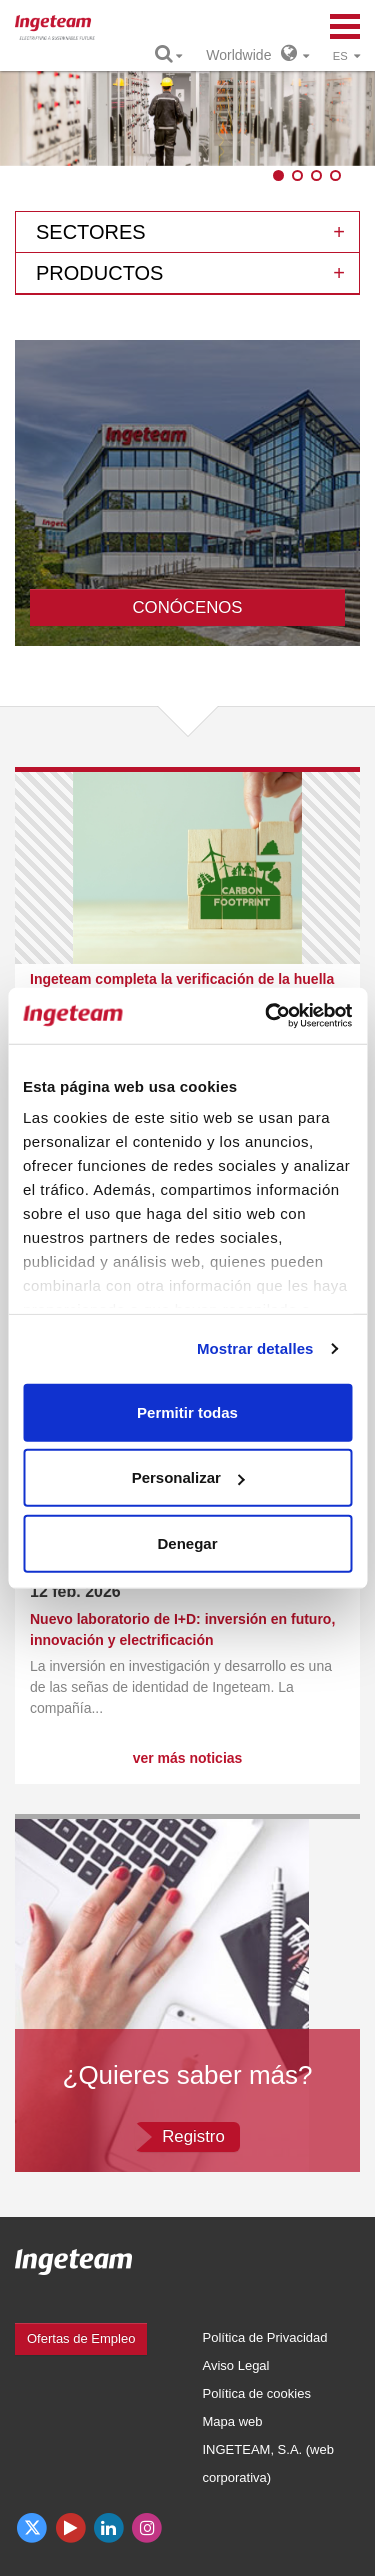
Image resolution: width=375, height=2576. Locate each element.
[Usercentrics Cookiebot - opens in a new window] (267, 1016)
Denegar (187, 1542)
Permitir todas (187, 1411)
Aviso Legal (236, 2365)
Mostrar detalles (255, 1348)
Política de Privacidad (265, 2337)
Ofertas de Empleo (81, 2338)
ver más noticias (188, 1758)
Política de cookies (257, 2393)
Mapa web (233, 2421)
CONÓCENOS (187, 607)
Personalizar (188, 1477)
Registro (193, 2136)
